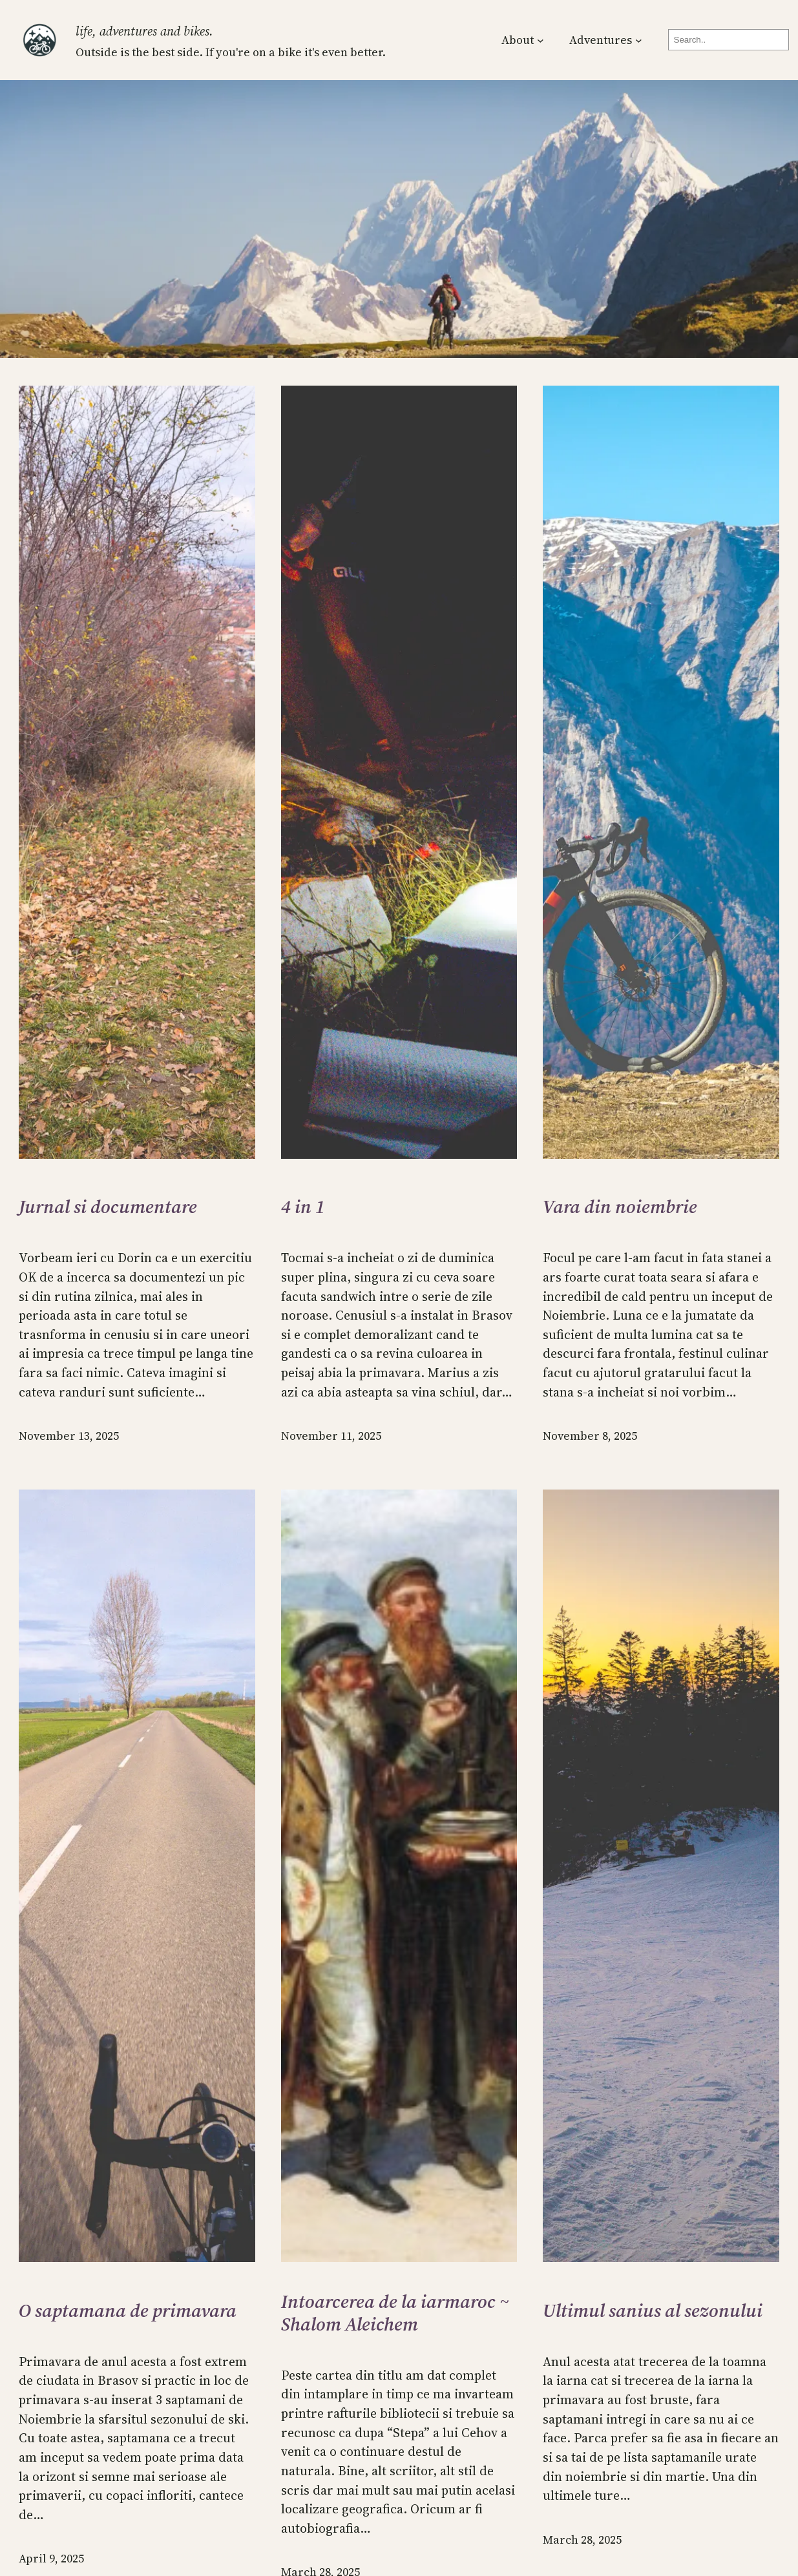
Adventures (600, 40)
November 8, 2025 (590, 1436)
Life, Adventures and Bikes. (144, 31)
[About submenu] (540, 40)
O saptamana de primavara (127, 2311)
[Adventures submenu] (638, 40)
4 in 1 (303, 1207)
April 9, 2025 (51, 2558)
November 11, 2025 (331, 1436)
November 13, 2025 (69, 1436)
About (517, 40)
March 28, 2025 (582, 2540)
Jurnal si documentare (108, 1207)
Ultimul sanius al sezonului (652, 2311)
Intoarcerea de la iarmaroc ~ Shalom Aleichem (395, 2313)
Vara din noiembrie (620, 1207)
